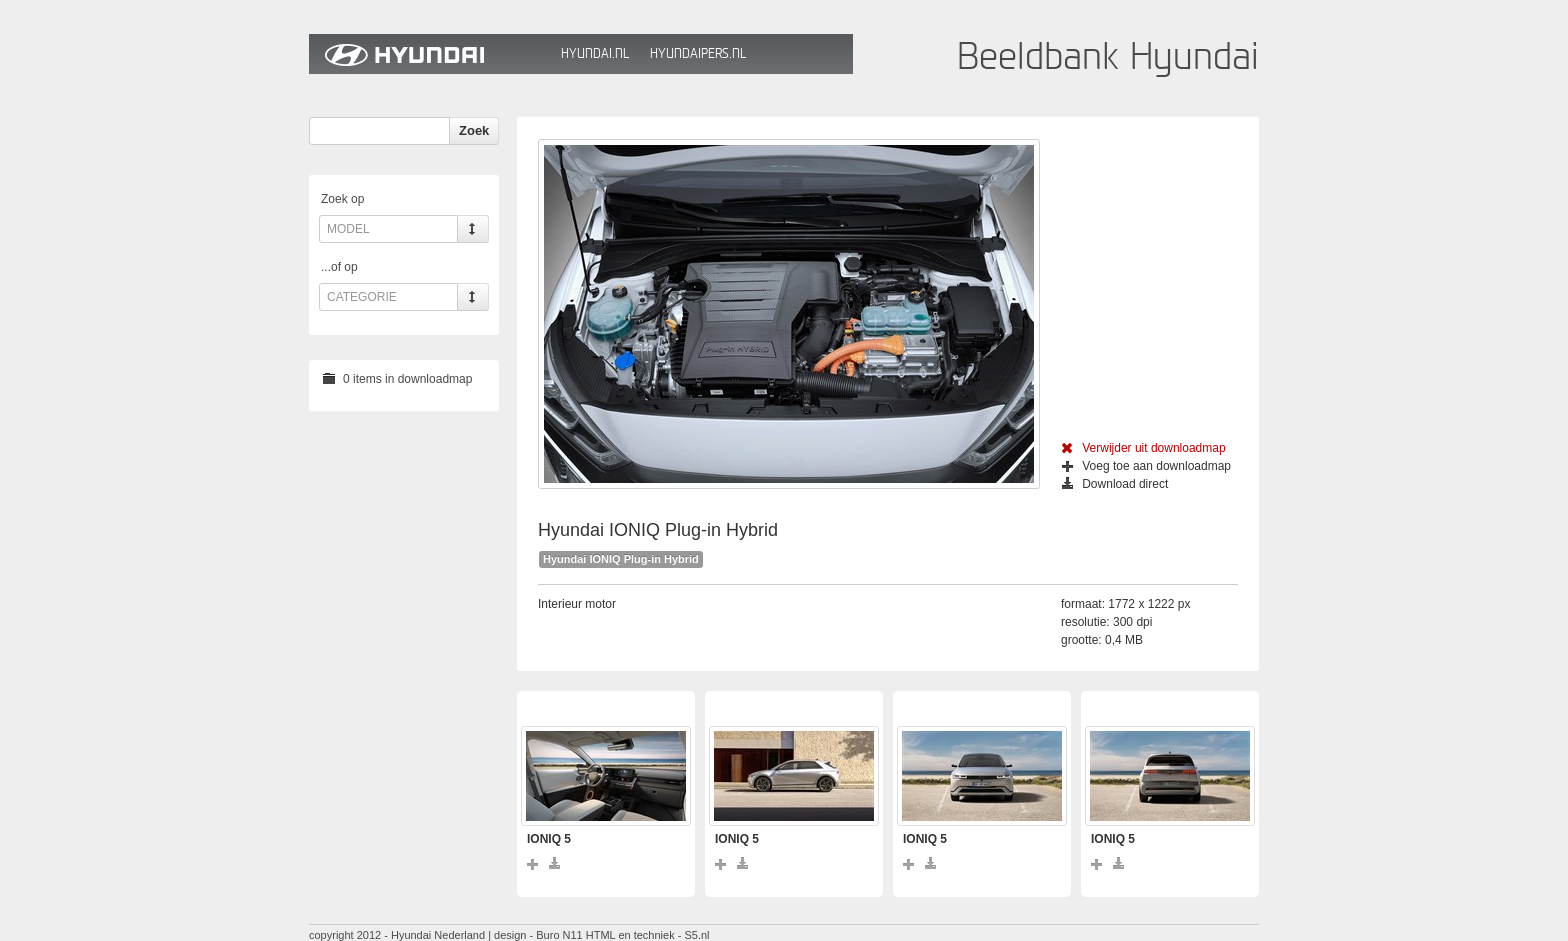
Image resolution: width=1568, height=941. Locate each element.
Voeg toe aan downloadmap (1146, 466)
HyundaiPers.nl (698, 53)
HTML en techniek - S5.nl (648, 935)
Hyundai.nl (595, 53)
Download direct (1115, 484)
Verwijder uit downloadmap (1143, 448)
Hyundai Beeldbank (430, 54)
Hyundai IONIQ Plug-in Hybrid (621, 559)
